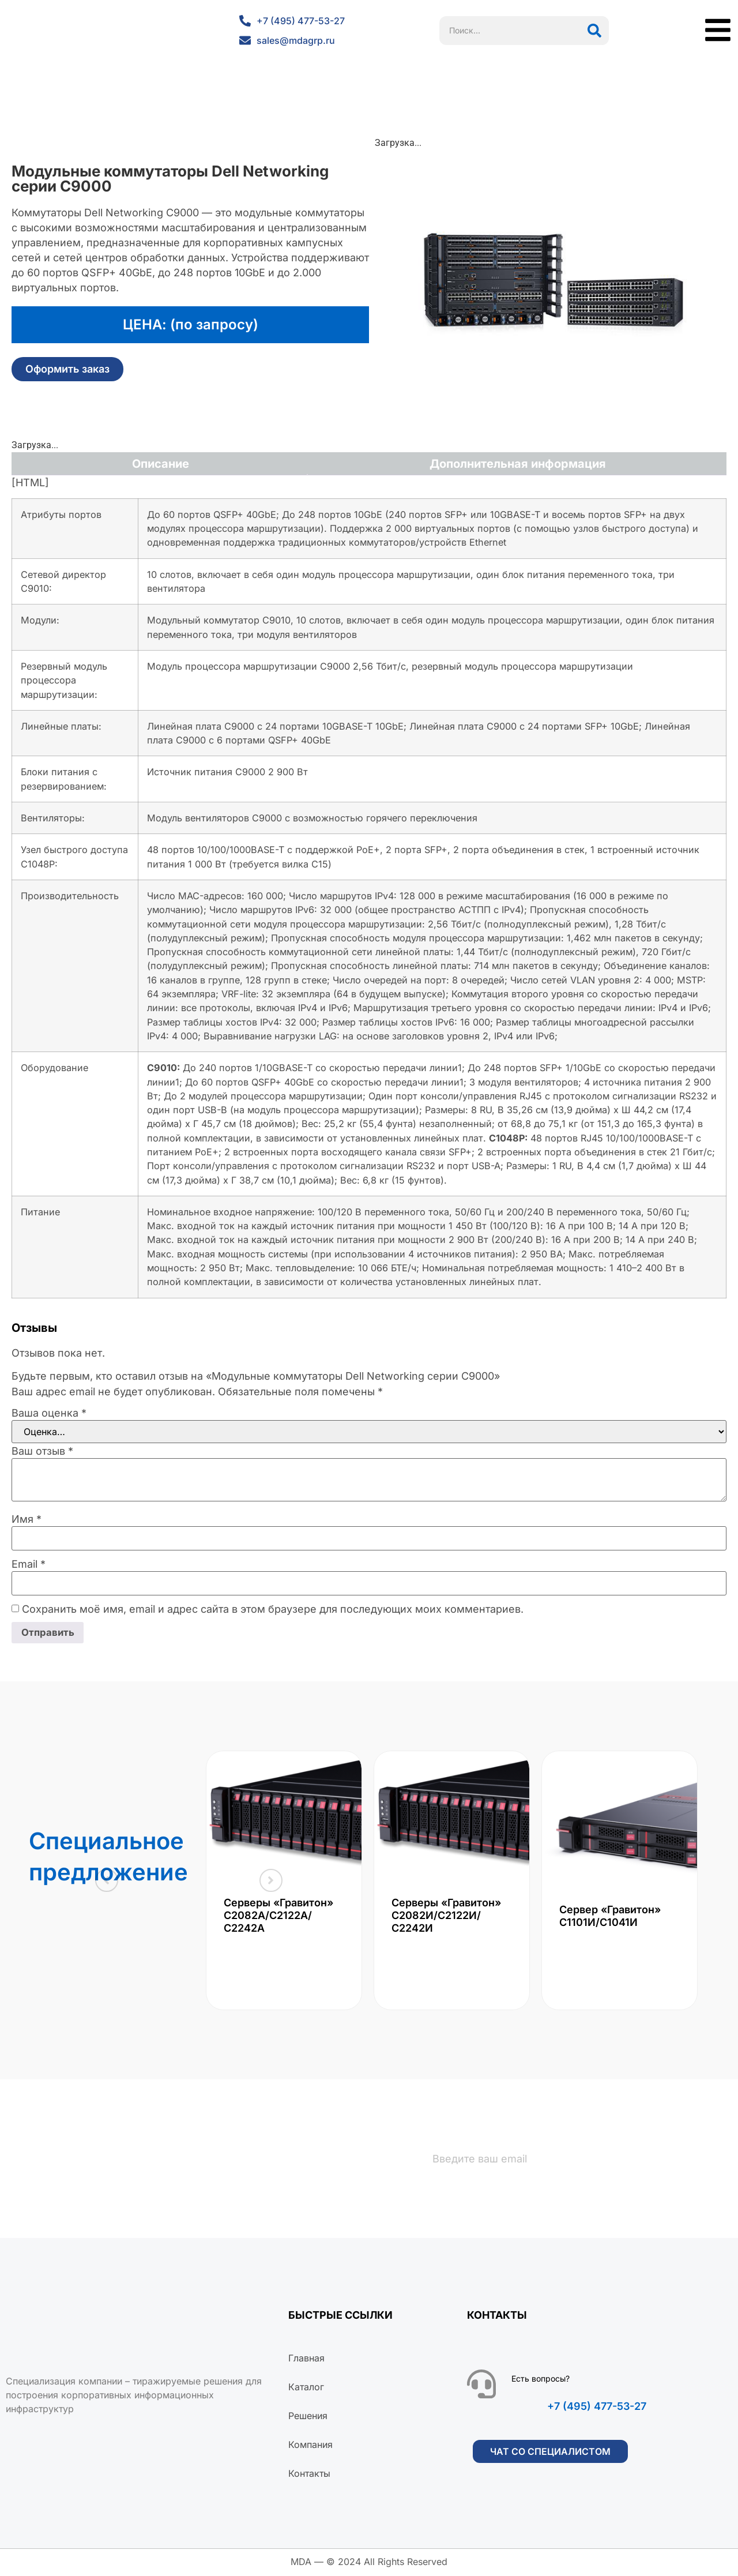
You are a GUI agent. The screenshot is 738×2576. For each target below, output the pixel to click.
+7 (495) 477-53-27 (596, 2408)
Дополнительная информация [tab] (518, 464)
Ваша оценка (49, 1413)
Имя (27, 1519)
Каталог (306, 2388)
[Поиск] (594, 30)
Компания (310, 2446)
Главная (306, 2359)
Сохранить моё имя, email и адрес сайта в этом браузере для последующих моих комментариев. (273, 1609)
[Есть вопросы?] (481, 2385)
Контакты (309, 2475)
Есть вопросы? (540, 2380)
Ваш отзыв (42, 1451)
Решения (307, 2417)
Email (29, 1564)
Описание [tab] (160, 464)
